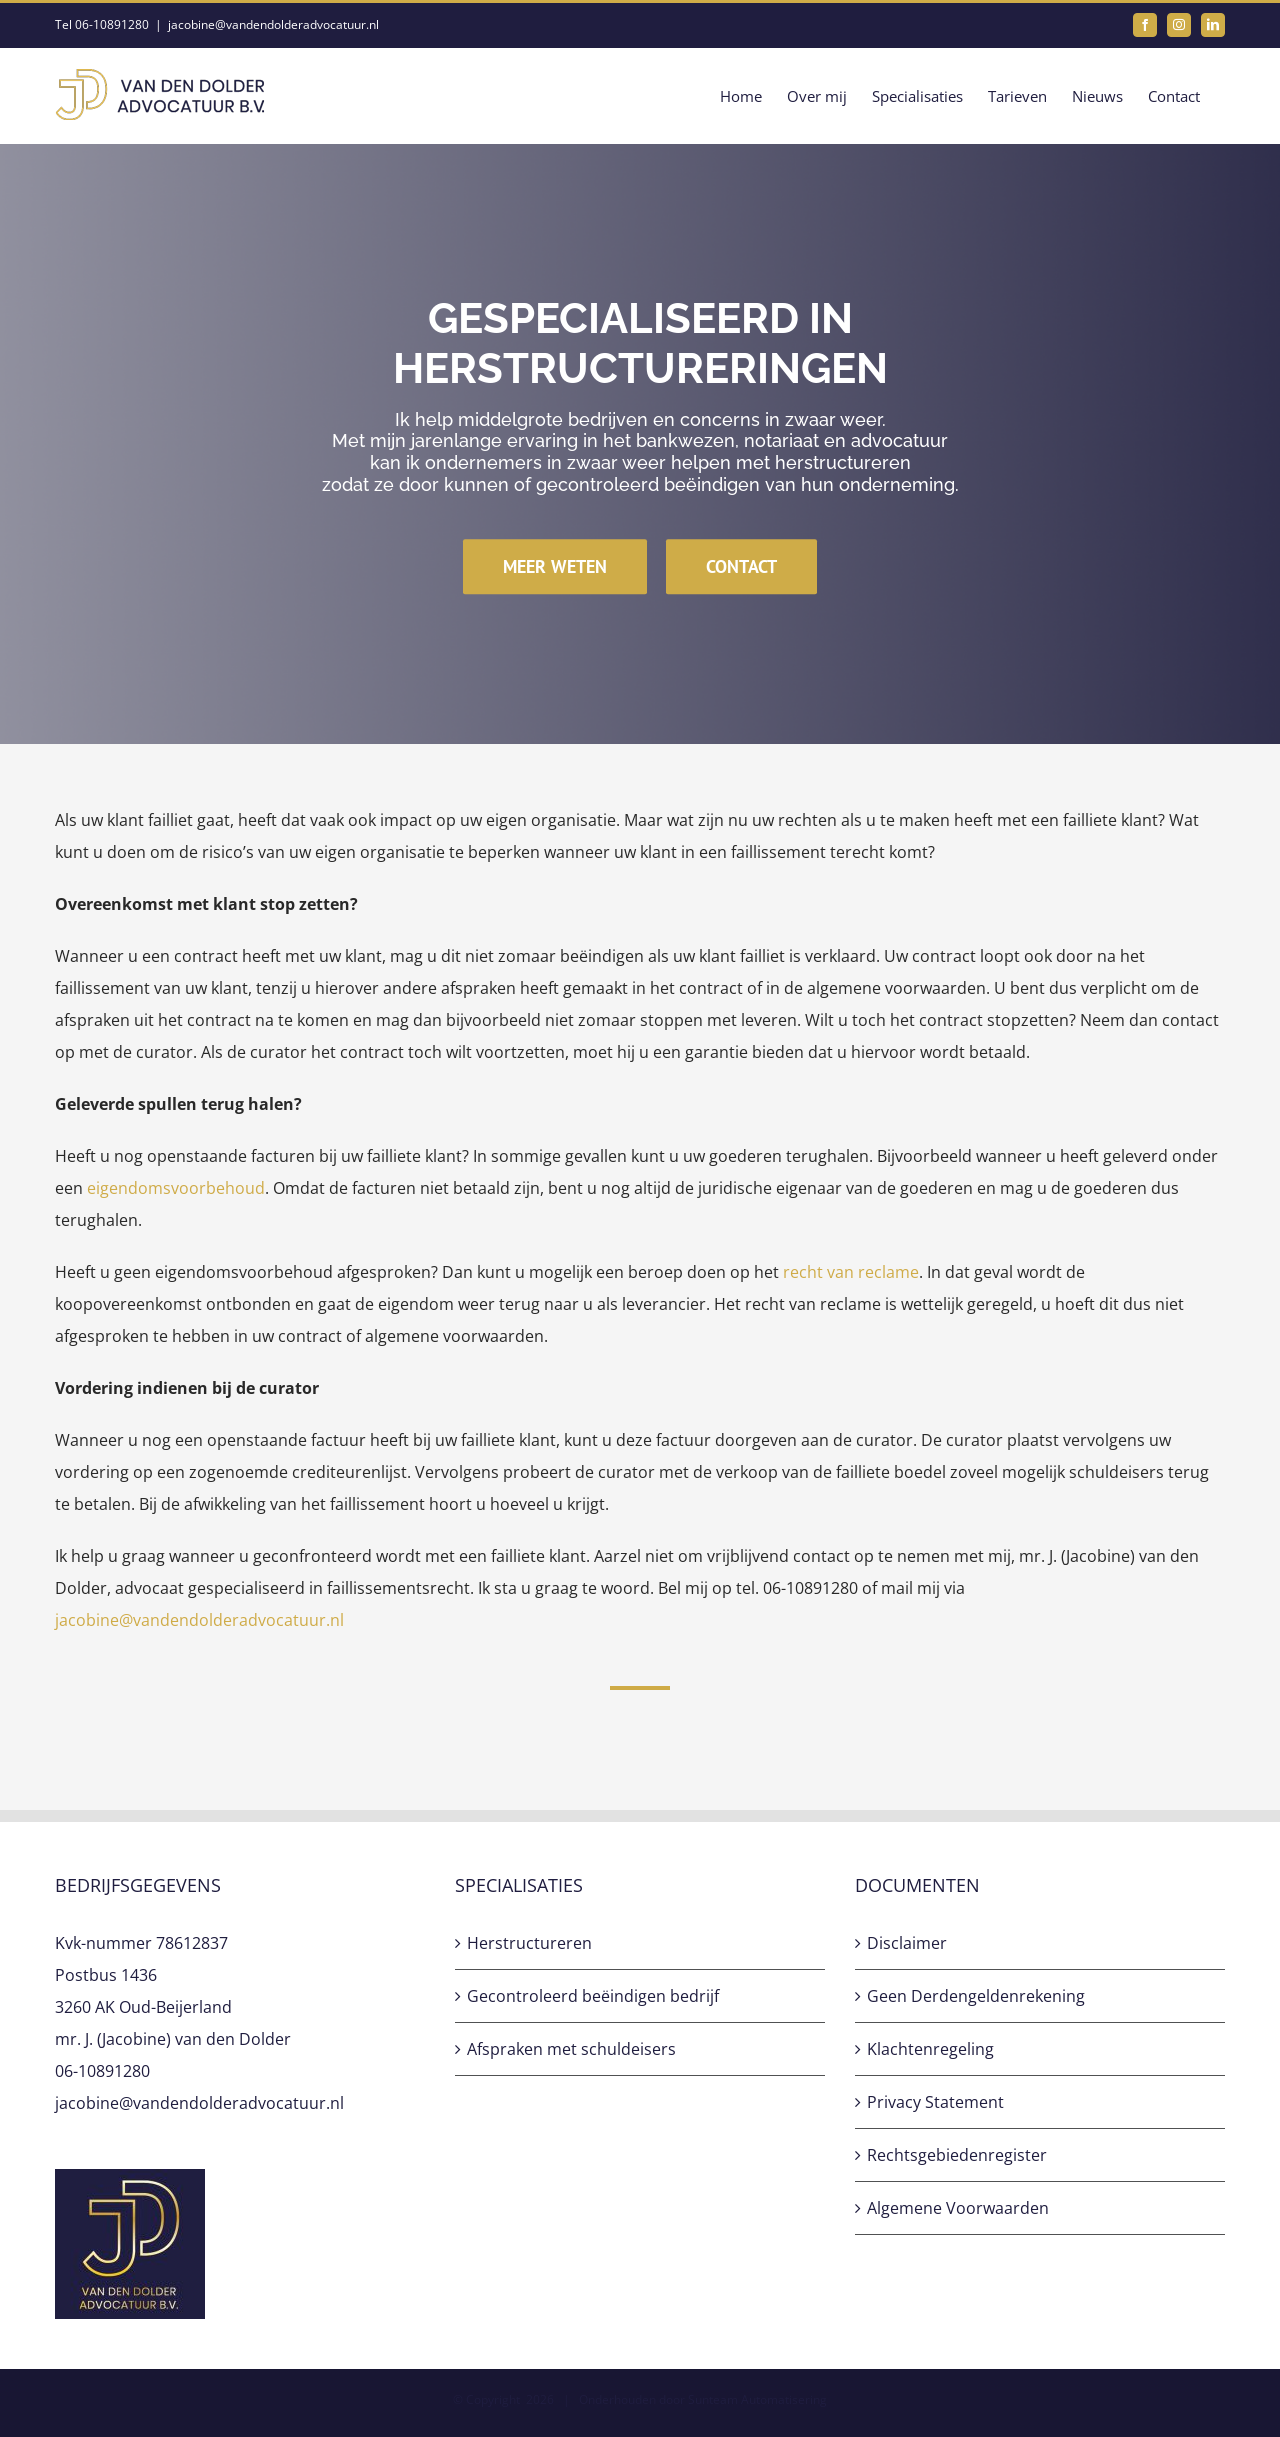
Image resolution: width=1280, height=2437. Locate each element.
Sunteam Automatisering (757, 2399)
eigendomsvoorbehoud (176, 1188)
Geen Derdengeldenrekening (976, 1996)
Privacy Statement (935, 2102)
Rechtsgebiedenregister (957, 2155)
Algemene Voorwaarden (958, 2208)
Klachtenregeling (930, 2049)
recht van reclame (851, 1272)
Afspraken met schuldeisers (571, 2049)
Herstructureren (529, 1943)
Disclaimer (907, 1943)
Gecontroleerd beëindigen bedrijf (593, 1996)
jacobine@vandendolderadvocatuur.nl (273, 24)
